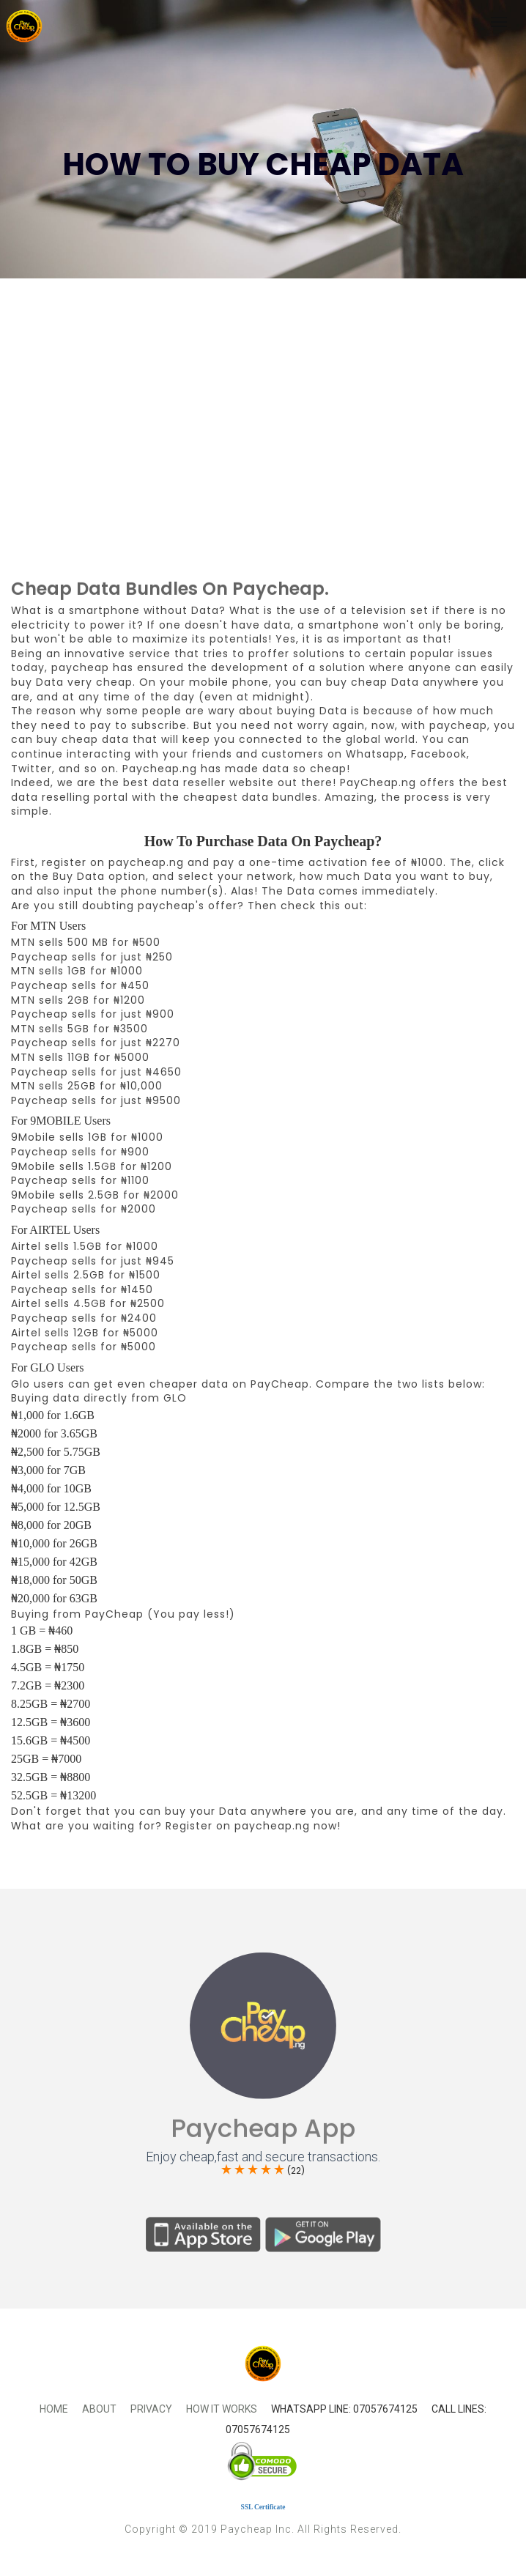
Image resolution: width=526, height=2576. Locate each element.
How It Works (221, 2409)
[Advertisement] (263, 461)
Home (54, 2409)
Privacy (151, 2409)
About (99, 2409)
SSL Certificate (263, 2507)
